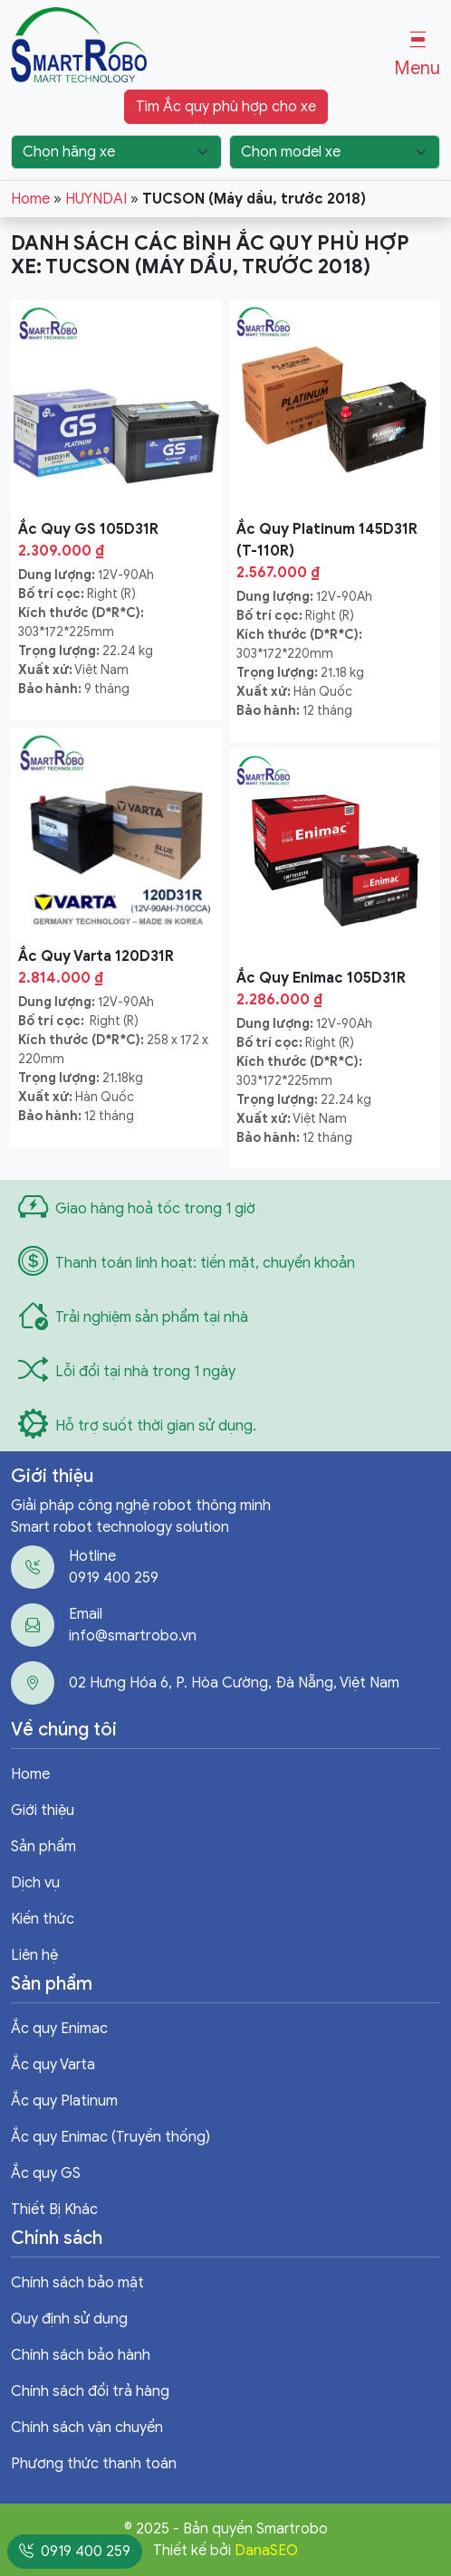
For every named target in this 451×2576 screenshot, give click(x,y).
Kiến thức (42, 1919)
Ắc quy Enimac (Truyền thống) (110, 2137)
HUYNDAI (96, 199)
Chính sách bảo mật (77, 2283)
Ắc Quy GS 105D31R (88, 529)
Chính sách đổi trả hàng (90, 2391)
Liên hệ (34, 1955)
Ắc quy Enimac (59, 2029)
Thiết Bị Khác (54, 2210)
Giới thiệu (42, 1810)
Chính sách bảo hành (80, 2355)
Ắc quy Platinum (64, 2101)
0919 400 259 (113, 1578)
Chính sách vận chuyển (87, 2428)
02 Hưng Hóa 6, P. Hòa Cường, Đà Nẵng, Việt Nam (234, 1683)
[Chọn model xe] (334, 152)
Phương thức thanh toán (94, 2464)
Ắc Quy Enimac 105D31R (321, 978)
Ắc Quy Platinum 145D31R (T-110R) (326, 540)
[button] (417, 55)
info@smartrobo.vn (133, 1636)
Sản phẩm (43, 1847)
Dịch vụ (35, 1883)
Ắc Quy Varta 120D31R (96, 956)
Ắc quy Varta (53, 2065)
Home (30, 199)
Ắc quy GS (46, 2173)
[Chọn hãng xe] (116, 152)
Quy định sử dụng (69, 2319)
